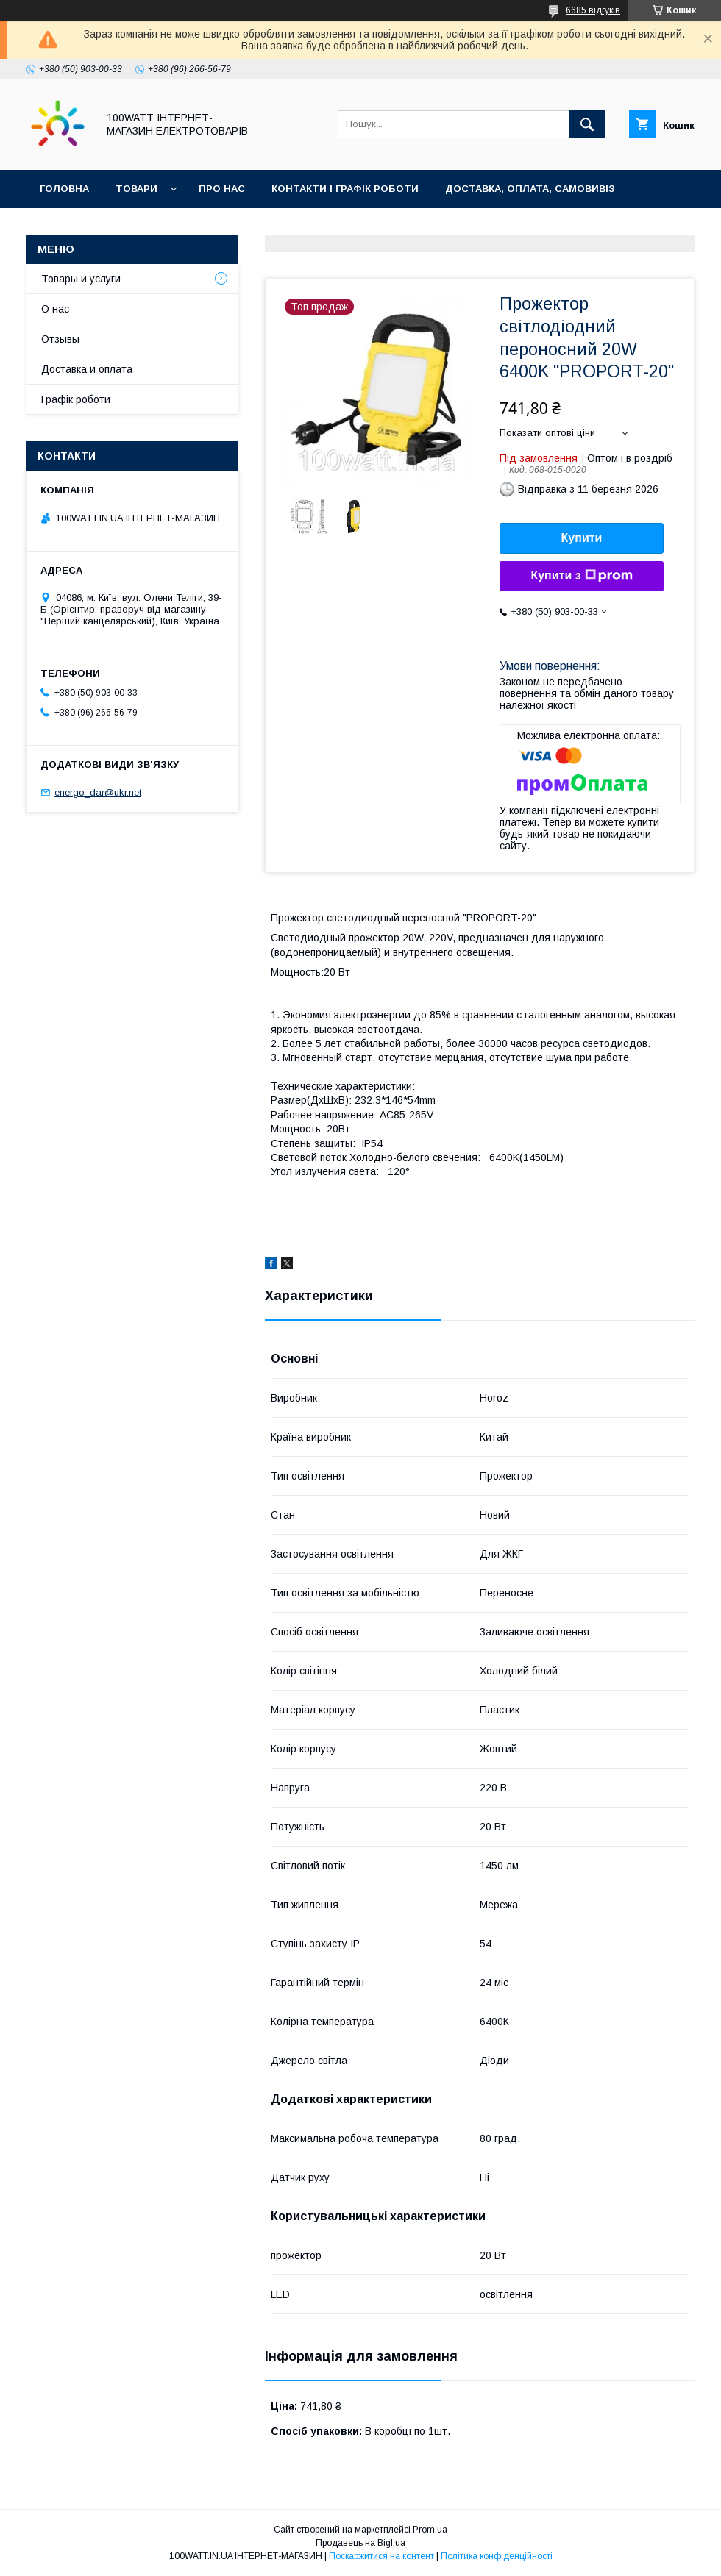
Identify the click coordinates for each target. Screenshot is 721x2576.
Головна (64, 188)
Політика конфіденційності (497, 2556)
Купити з (581, 575)
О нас (55, 309)
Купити (582, 538)
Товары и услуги (81, 279)
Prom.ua (430, 2530)
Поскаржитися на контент (381, 2556)
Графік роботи (75, 399)
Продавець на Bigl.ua (360, 2543)
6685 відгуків (593, 10)
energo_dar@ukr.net (97, 792)
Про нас (222, 188)
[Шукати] (587, 124)
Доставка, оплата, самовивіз (530, 188)
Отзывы (60, 339)
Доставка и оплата (86, 369)
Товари (136, 188)
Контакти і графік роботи (345, 188)
